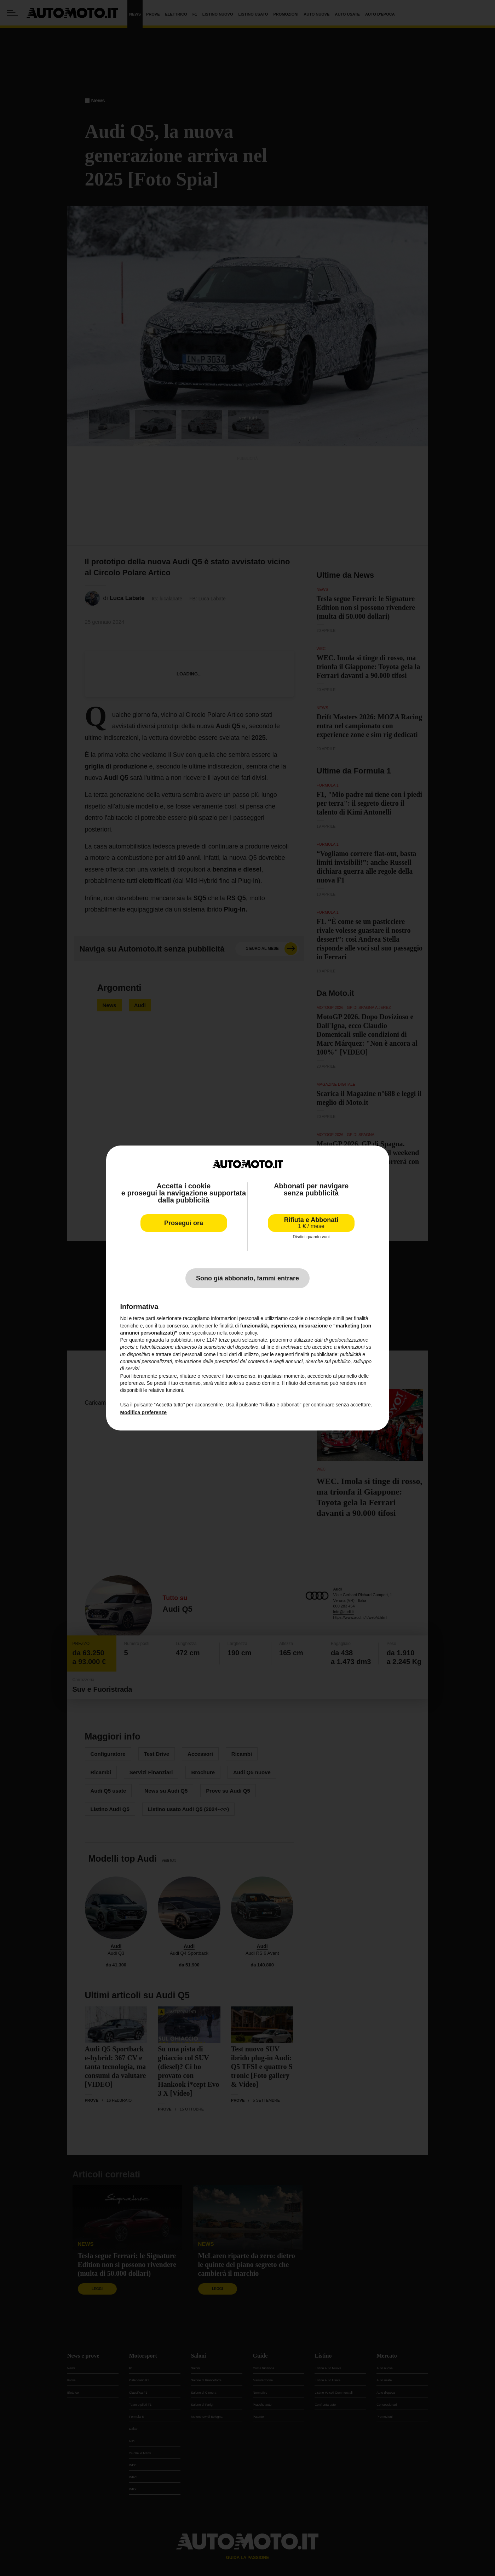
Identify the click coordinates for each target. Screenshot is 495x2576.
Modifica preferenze (143, 1412)
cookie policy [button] (243, 1333)
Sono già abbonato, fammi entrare (247, 1278)
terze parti (230, 1340)
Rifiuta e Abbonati (311, 1222)
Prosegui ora (183, 1223)
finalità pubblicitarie (316, 1354)
